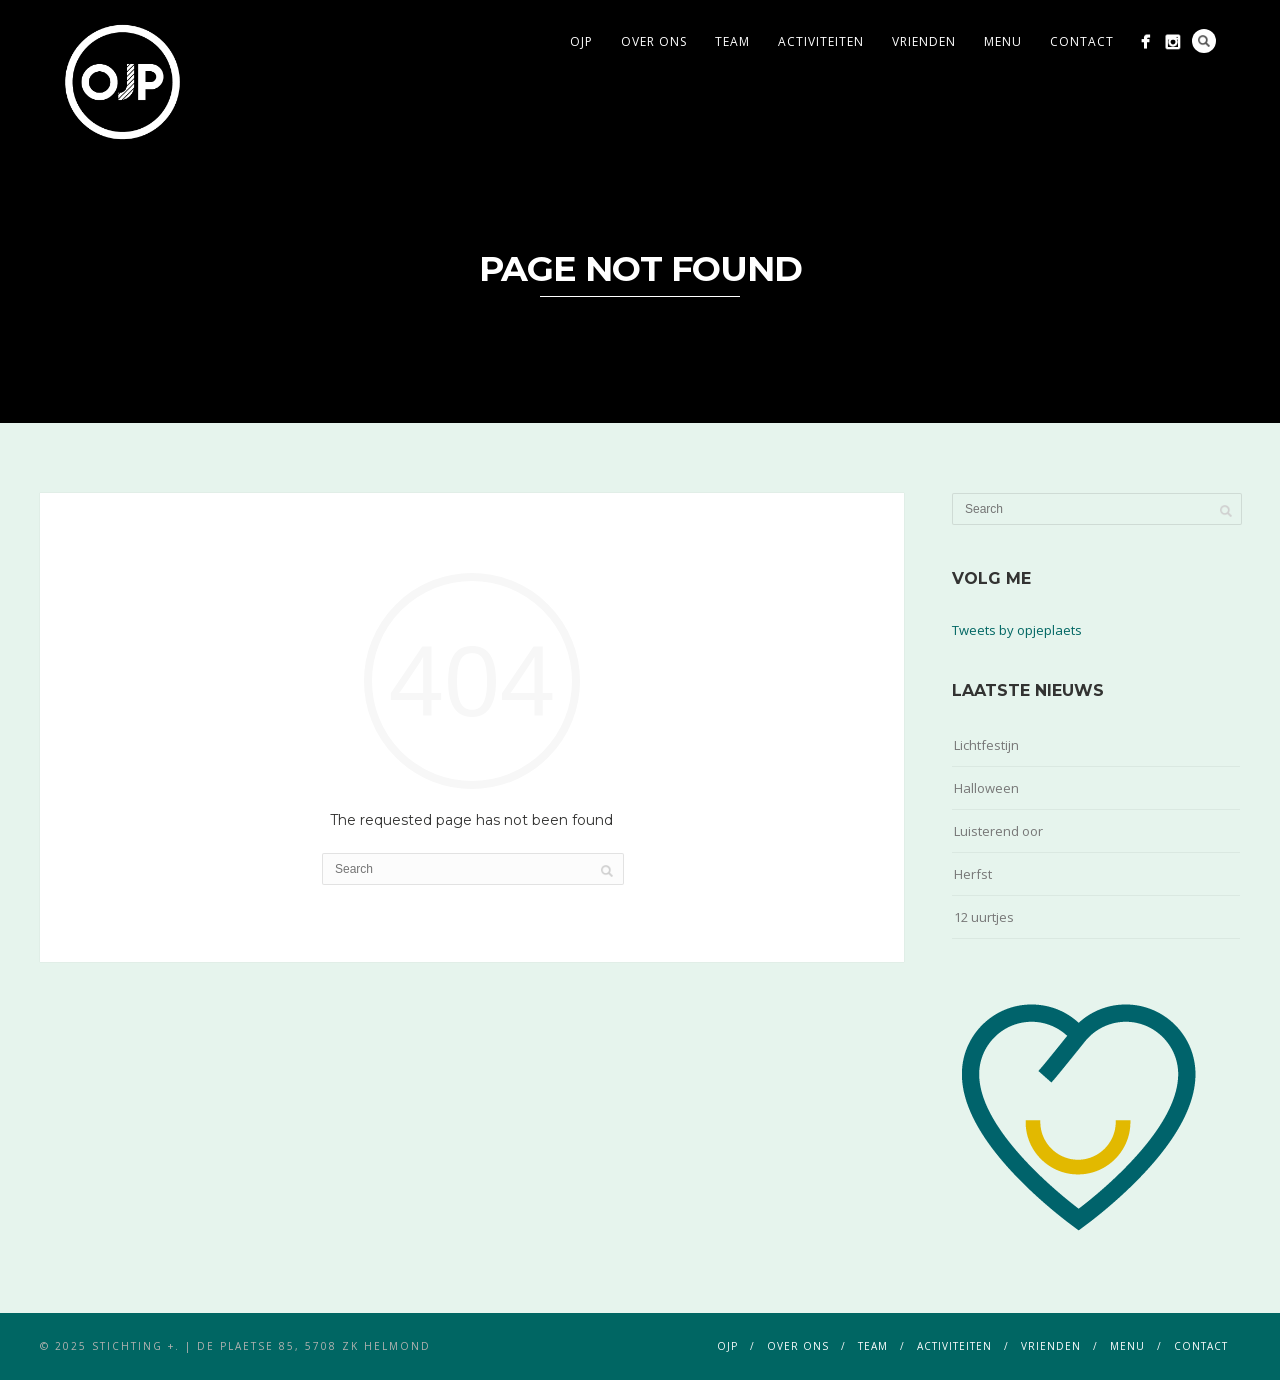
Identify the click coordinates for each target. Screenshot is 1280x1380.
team (732, 41)
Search (1204, 41)
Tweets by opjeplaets (1017, 630)
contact (1082, 41)
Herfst (973, 874)
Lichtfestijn (986, 745)
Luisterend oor (998, 831)
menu (1003, 41)
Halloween (986, 788)
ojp (581, 41)
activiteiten (821, 41)
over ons (654, 41)
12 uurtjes (984, 917)
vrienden (924, 41)
